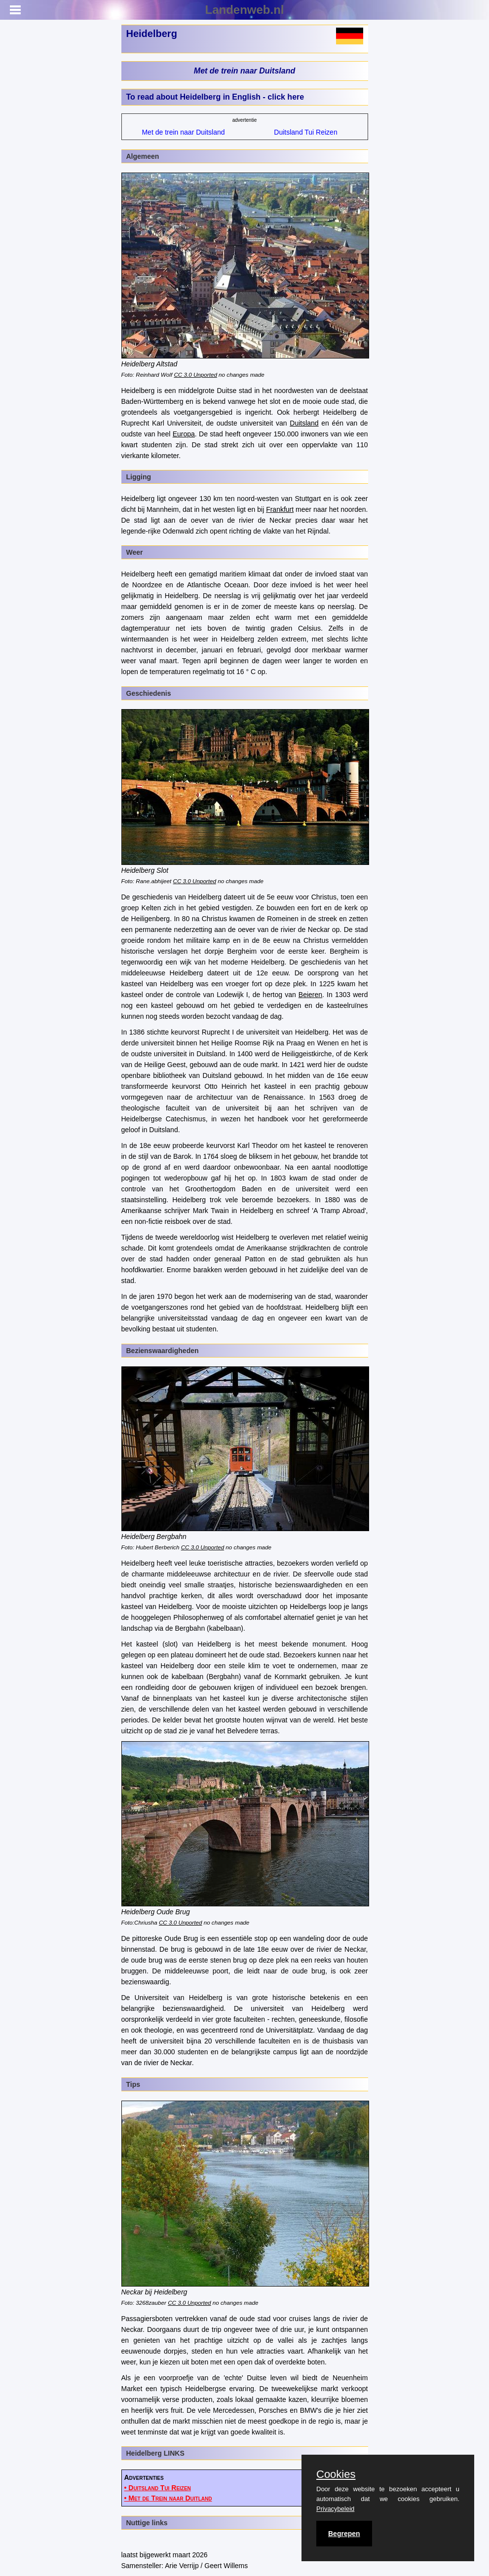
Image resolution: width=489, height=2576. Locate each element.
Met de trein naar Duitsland (244, 71)
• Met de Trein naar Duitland (168, 2498)
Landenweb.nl (244, 9)
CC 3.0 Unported (195, 374)
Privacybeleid (335, 2508)
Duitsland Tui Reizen (305, 132)
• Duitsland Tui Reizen (157, 2488)
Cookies (335, 2474)
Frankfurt (280, 509)
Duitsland (304, 423)
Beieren (310, 995)
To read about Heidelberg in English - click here (215, 97)
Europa (184, 434)
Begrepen (344, 2534)
